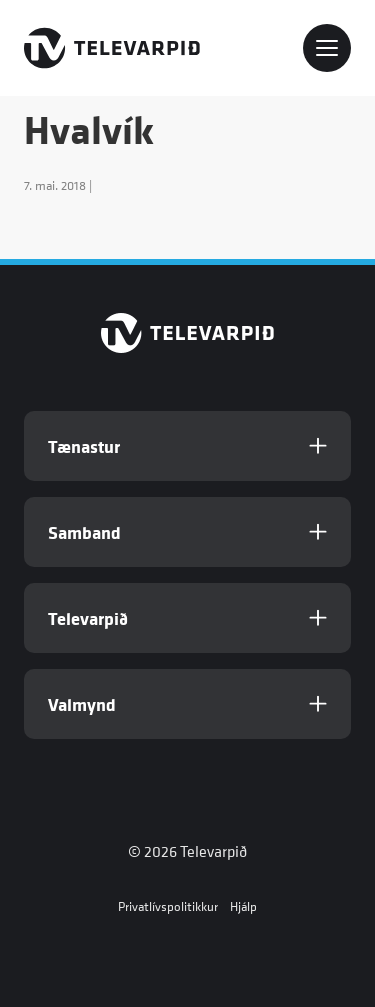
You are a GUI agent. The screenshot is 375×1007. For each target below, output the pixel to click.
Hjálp (243, 906)
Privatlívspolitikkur (168, 906)
